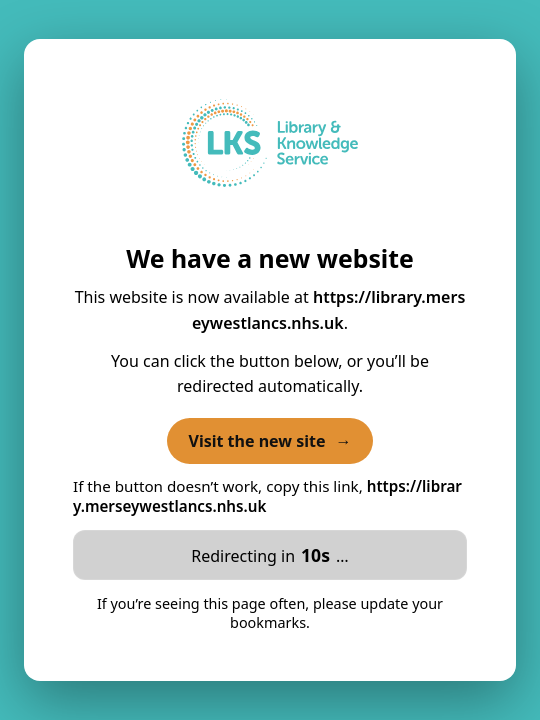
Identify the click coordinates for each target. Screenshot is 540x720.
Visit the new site (270, 441)
